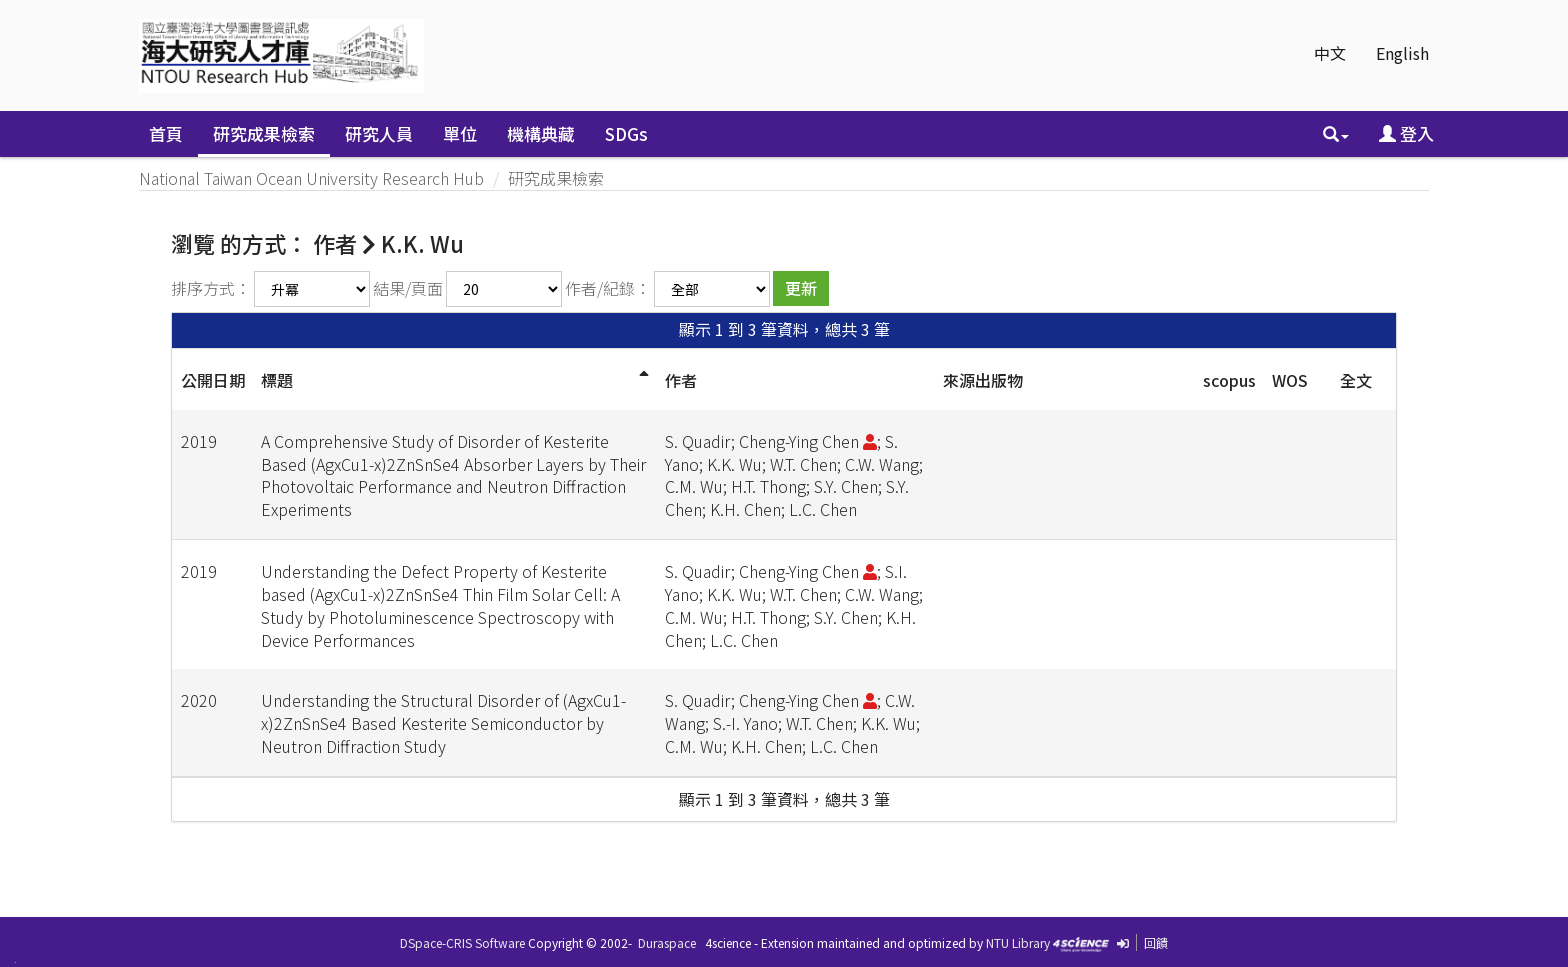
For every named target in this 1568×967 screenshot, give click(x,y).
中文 (1330, 53)
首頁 (166, 133)
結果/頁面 (408, 288)
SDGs (626, 133)
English (1402, 53)
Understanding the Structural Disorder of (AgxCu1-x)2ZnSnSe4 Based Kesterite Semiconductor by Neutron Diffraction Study (443, 723)
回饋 (1156, 942)
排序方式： (211, 288)
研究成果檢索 (264, 133)
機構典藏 (541, 133)
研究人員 (379, 133)
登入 (1406, 133)
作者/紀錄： (608, 288)
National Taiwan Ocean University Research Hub (311, 178)
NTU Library (1018, 942)
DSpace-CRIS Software (462, 942)
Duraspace (667, 942)
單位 (460, 133)
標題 (277, 380)
